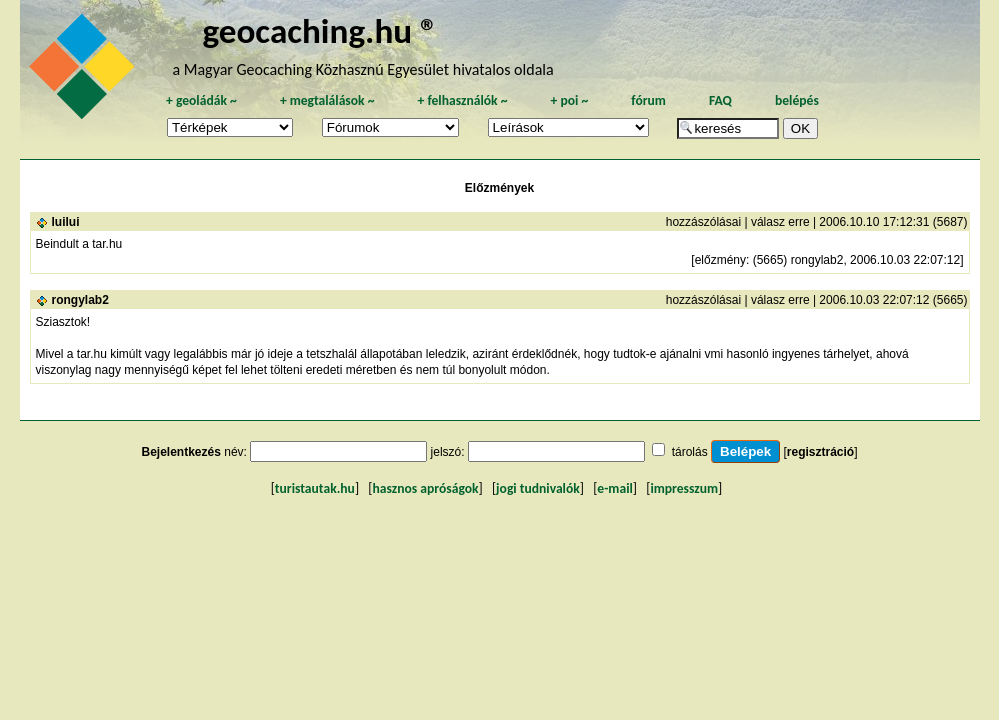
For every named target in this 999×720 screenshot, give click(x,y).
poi (569, 100)
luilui (66, 222)
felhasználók (462, 100)
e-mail (614, 488)
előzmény (720, 260)
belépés (797, 100)
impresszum (684, 488)
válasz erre (780, 222)
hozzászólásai (703, 222)
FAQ (720, 100)
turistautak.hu (315, 488)
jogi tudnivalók (538, 488)
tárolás (690, 452)
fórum (648, 100)
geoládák (201, 100)
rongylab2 (80, 300)
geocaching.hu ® (320, 30)
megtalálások (327, 100)
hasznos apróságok (425, 488)
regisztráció (820, 452)
